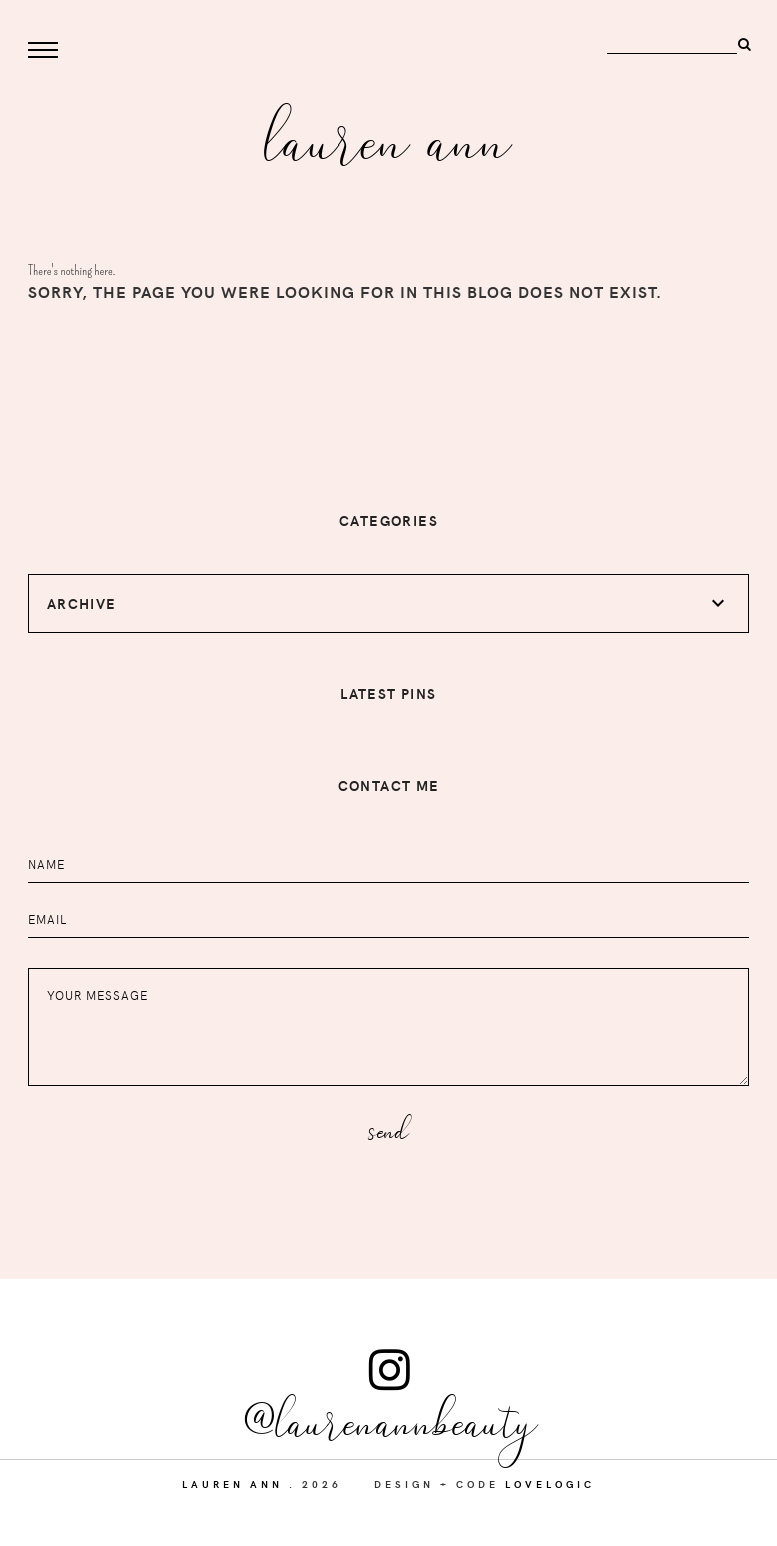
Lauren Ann (388, 136)
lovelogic (550, 1484)
